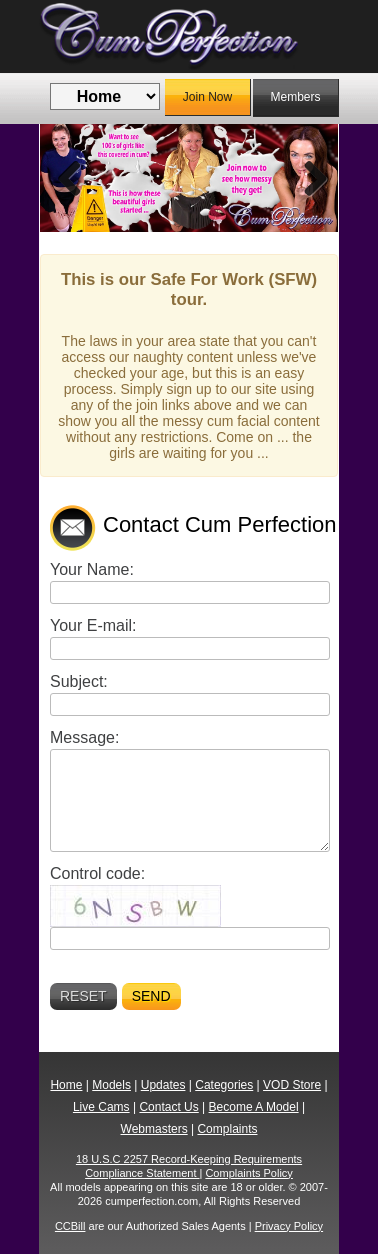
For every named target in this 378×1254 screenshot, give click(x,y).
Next (308, 178)
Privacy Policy (289, 1226)
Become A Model (254, 1107)
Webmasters (154, 1129)
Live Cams (101, 1107)
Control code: (97, 873)
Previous (70, 178)
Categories (224, 1085)
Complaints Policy (248, 1173)
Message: (84, 737)
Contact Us (168, 1107)
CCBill (70, 1226)
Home (66, 1085)
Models (111, 1085)
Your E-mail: (93, 625)
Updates (163, 1085)
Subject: (79, 681)
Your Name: (92, 569)
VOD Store (292, 1085)
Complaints (227, 1129)
